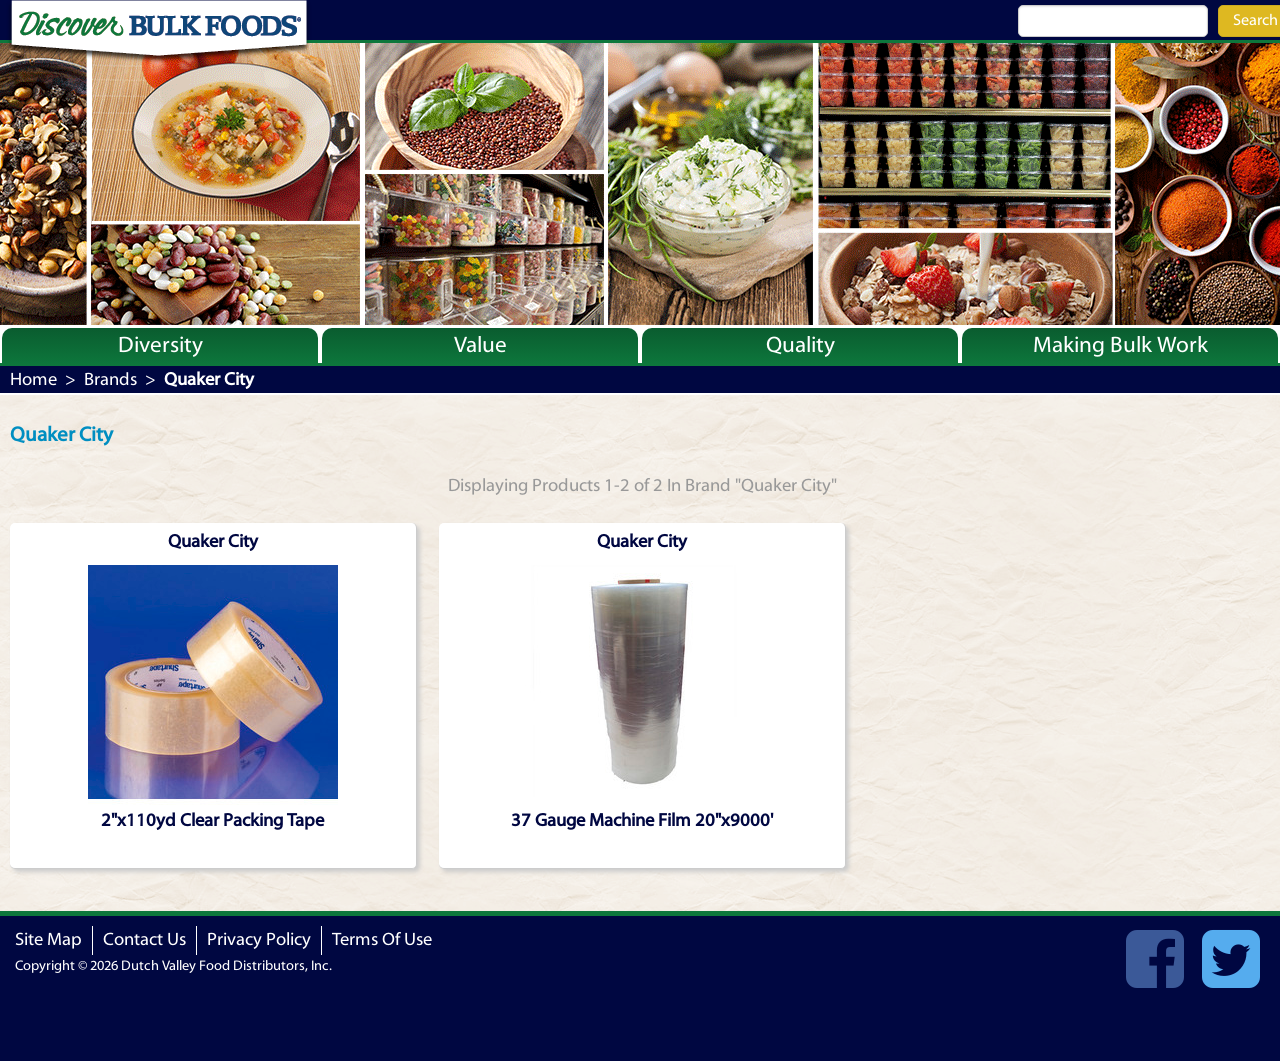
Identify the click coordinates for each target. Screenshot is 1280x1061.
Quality (800, 345)
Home (33, 379)
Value (480, 345)
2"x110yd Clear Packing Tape (212, 820)
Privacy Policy (259, 939)
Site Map (48, 939)
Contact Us (144, 939)
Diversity (160, 345)
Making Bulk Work (1120, 345)
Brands (110, 379)
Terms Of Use (382, 939)
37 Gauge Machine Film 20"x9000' (642, 820)
